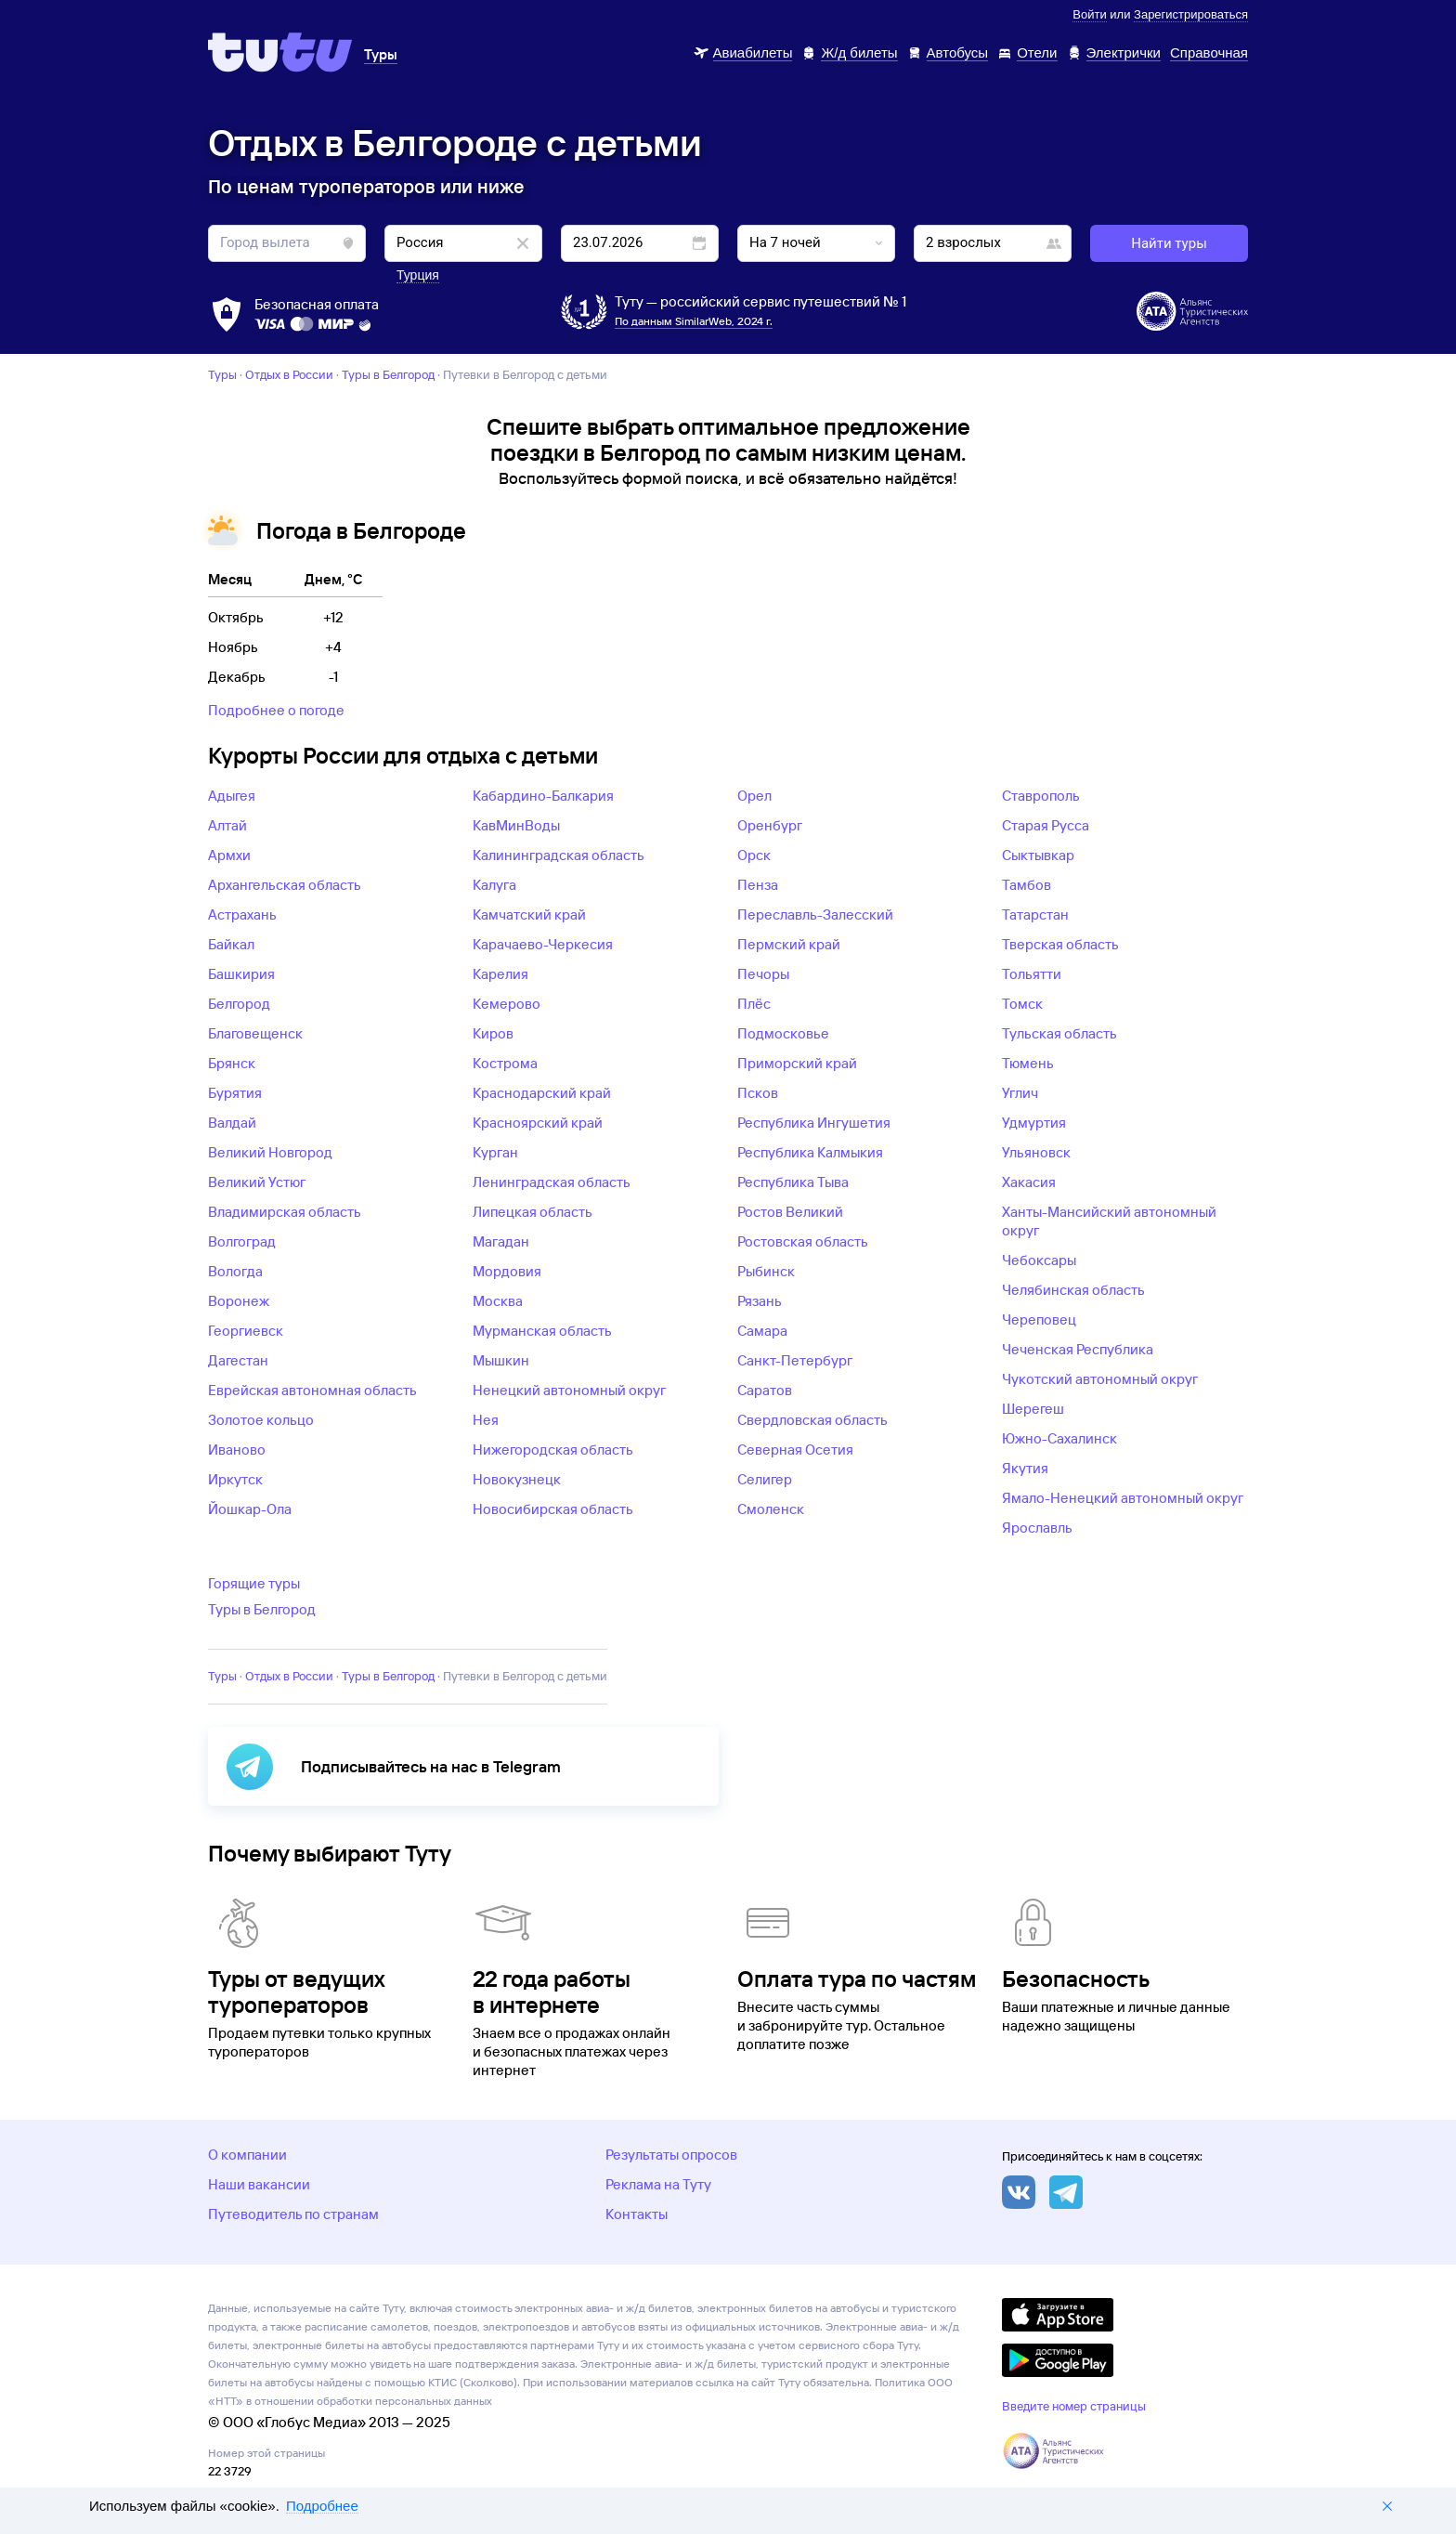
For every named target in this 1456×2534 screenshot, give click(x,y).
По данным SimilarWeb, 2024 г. (694, 321)
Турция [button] (417, 275)
